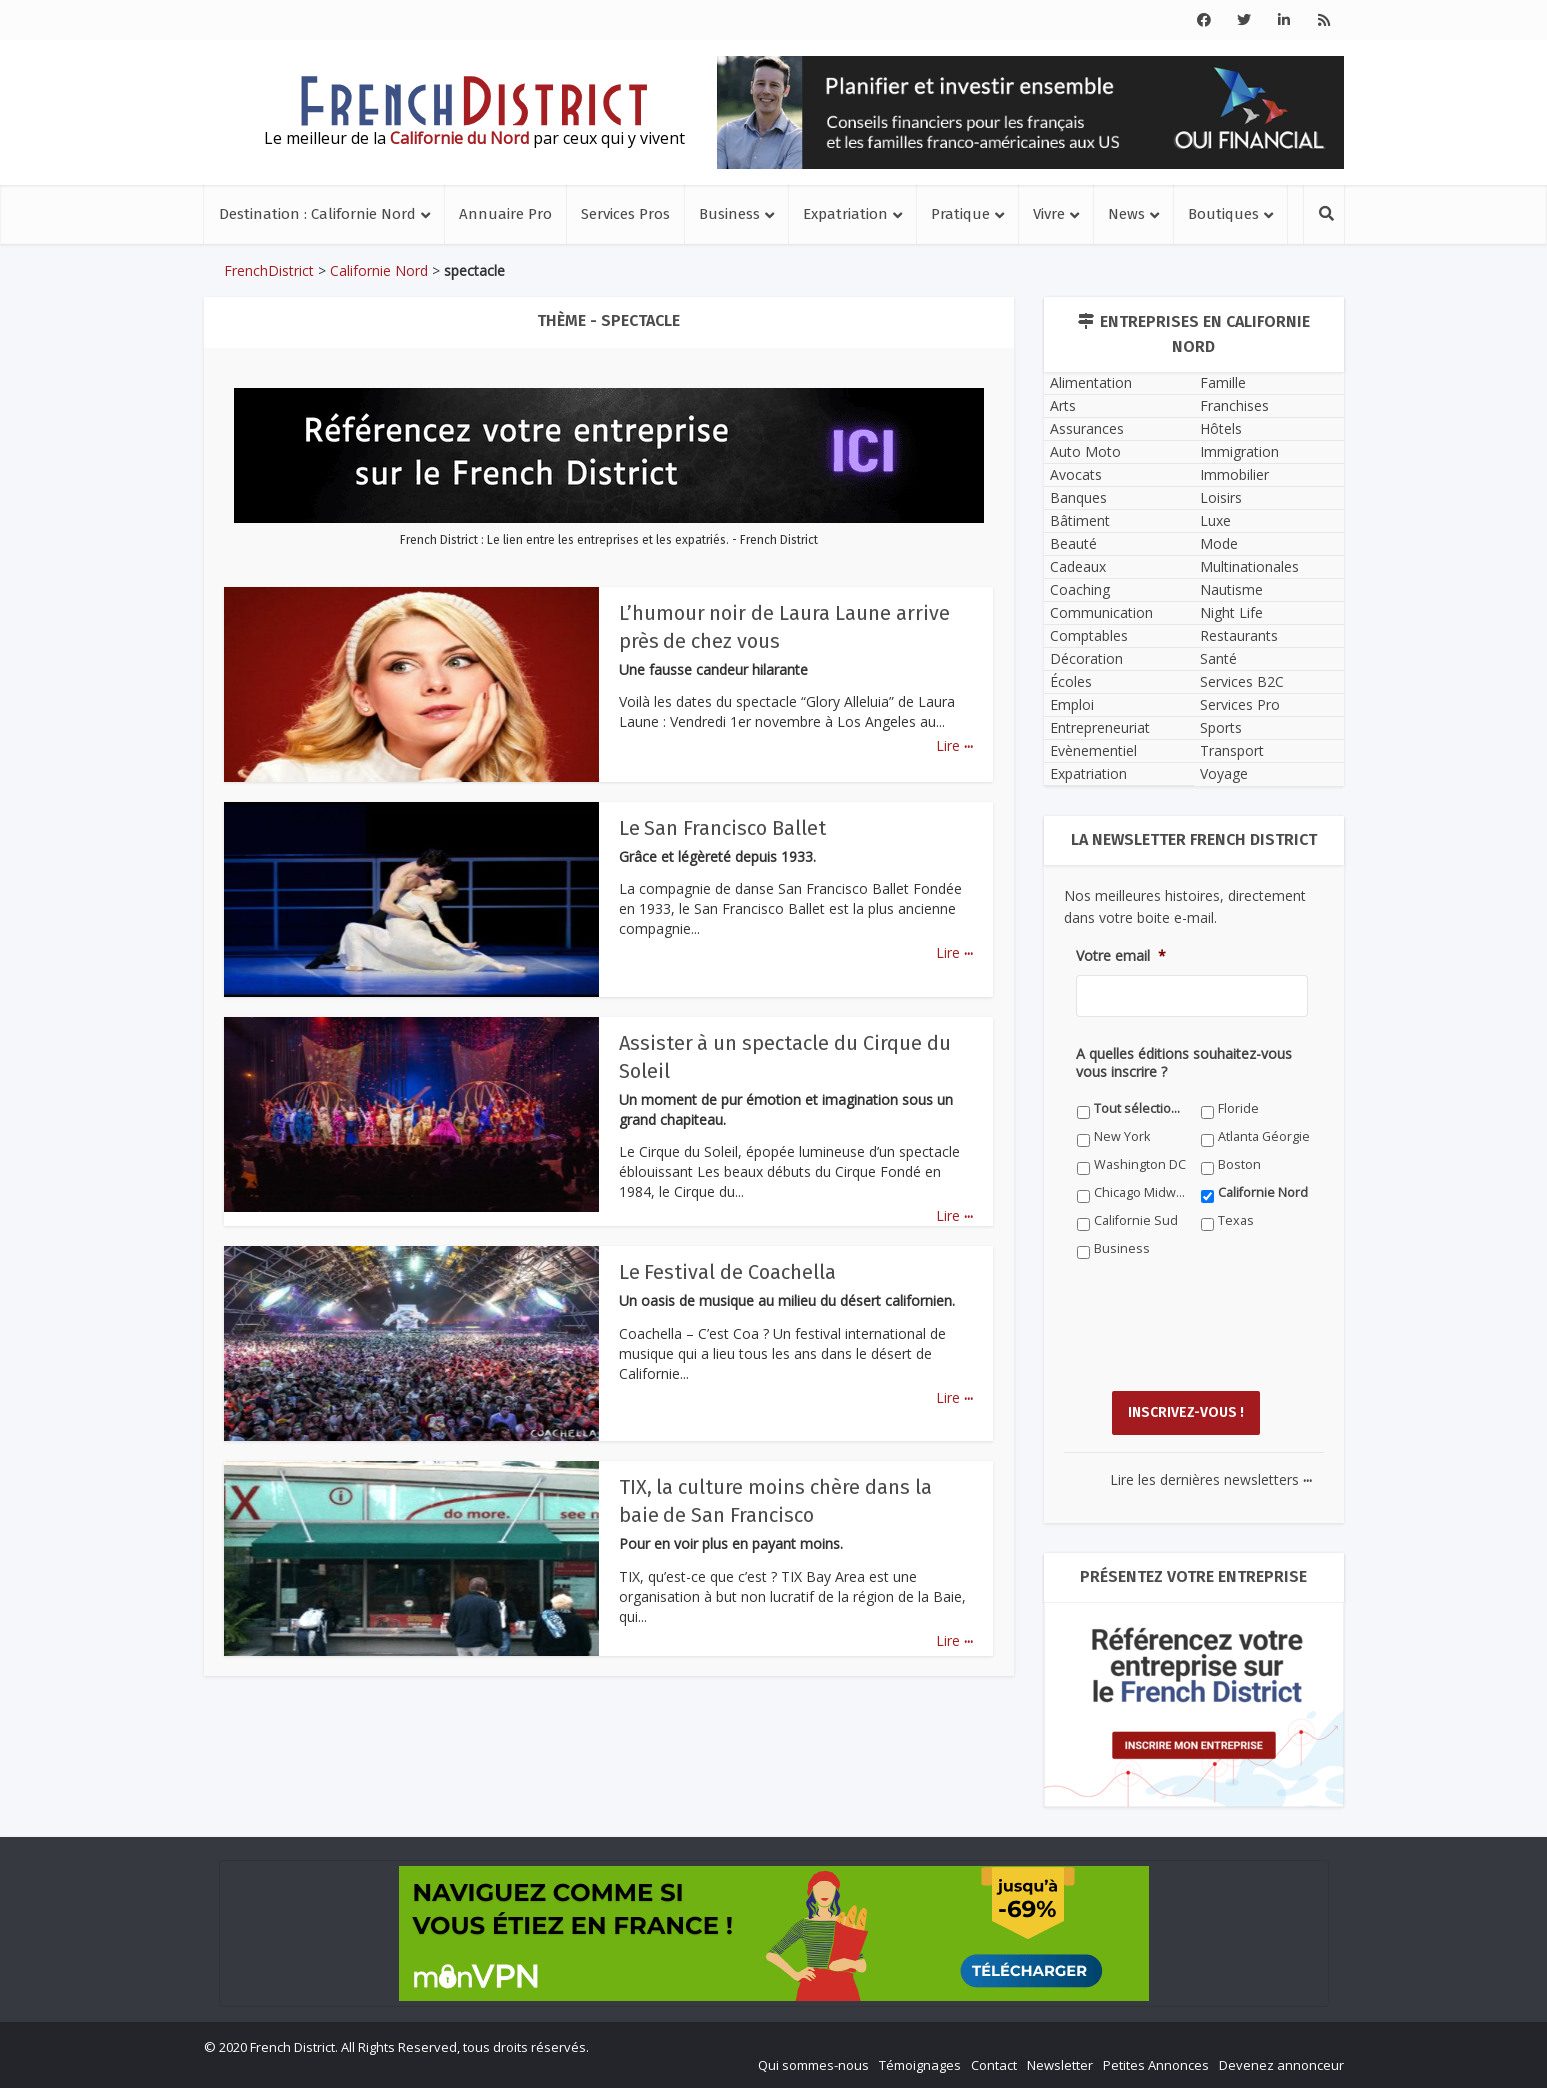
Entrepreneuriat (1100, 727)
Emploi (1072, 704)
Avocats (1076, 474)
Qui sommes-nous (813, 2064)
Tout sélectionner (1140, 1108)
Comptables (1089, 635)
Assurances (1087, 428)
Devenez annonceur (1281, 2064)
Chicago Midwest (1140, 1192)
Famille (1223, 382)
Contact (994, 2064)
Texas (1236, 1220)
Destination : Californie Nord (317, 214)
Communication (1101, 612)
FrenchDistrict (269, 270)
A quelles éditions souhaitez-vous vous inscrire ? (1184, 1063)
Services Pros (625, 214)
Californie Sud (1136, 1220)
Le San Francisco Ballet (723, 828)
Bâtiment (1080, 520)
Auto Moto (1085, 451)
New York (1122, 1136)
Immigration (1239, 451)
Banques (1078, 497)
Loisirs (1221, 497)
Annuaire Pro (505, 214)
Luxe (1215, 520)
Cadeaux (1078, 566)
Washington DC (1140, 1164)
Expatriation (845, 214)
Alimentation (1091, 382)
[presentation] (1228, 1340)
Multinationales (1249, 566)
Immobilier (1234, 474)
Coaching (1080, 589)
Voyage (1224, 773)
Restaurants (1239, 635)
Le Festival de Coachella (728, 1272)
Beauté (1073, 543)
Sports (1221, 727)
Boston (1239, 1164)
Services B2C (1242, 681)
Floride (1238, 1108)
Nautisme (1231, 589)
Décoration (1086, 658)
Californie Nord (379, 270)
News (1126, 214)
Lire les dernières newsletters (1211, 1478)
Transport (1232, 750)
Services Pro (1240, 704)
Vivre (1049, 214)
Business (729, 214)
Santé (1218, 658)
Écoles (1071, 681)
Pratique (960, 214)
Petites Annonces (1156, 2064)
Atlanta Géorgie (1264, 1136)
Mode (1219, 543)
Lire (954, 745)
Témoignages (920, 2064)
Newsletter (1060, 2064)
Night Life (1231, 612)
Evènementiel (1093, 750)
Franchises (1234, 405)
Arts (1063, 405)
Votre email (1121, 956)
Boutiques (1223, 214)
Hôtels (1221, 428)
